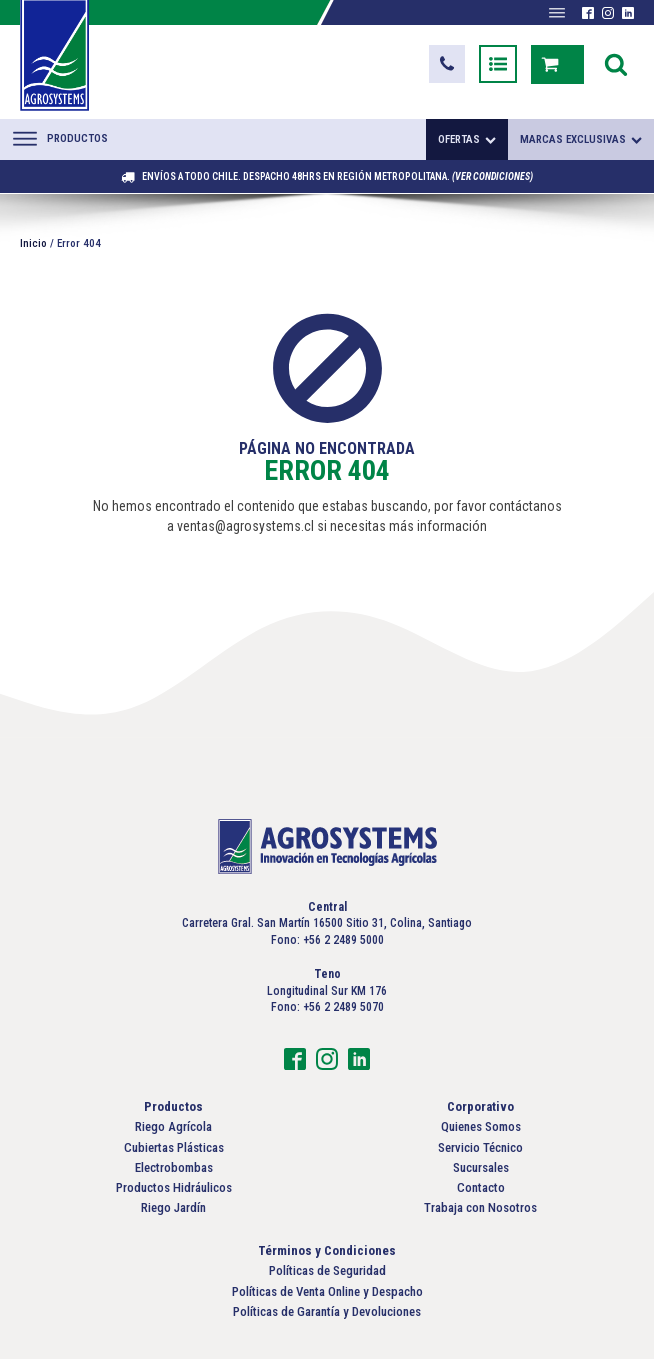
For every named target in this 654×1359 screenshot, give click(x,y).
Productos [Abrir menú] (60, 139)
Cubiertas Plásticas (174, 1147)
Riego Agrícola (173, 1126)
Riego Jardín (173, 1207)
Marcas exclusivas (581, 139)
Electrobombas (174, 1167)
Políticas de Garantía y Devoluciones (327, 1311)
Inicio (33, 243)
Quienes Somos (481, 1126)
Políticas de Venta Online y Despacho (327, 1291)
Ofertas (467, 139)
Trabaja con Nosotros (480, 1207)
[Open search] (616, 64)
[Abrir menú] (557, 13)
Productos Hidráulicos (174, 1187)
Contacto (481, 1187)
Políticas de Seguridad (327, 1270)
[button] (447, 64)
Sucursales (481, 1167)
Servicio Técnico (480, 1147)
